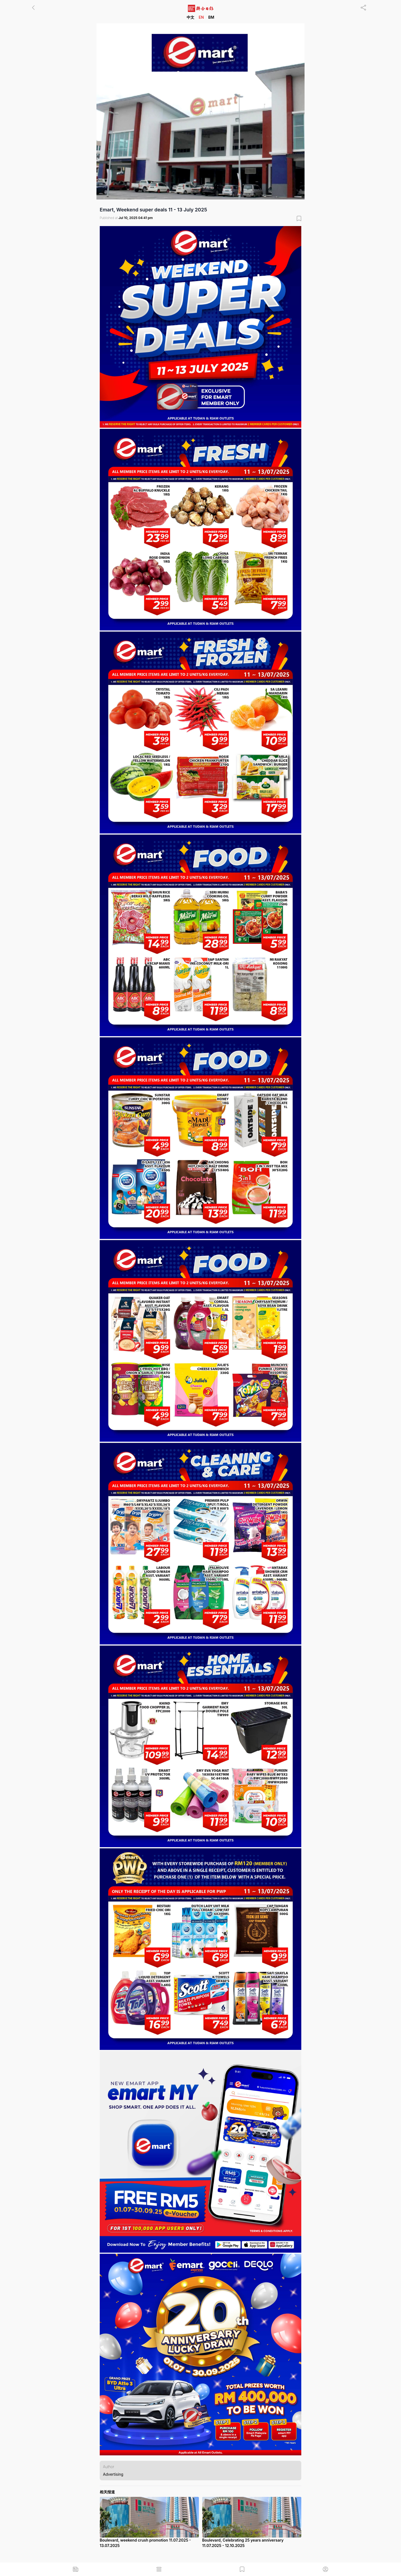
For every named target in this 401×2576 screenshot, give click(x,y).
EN (201, 17)
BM (211, 17)
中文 (190, 17)
